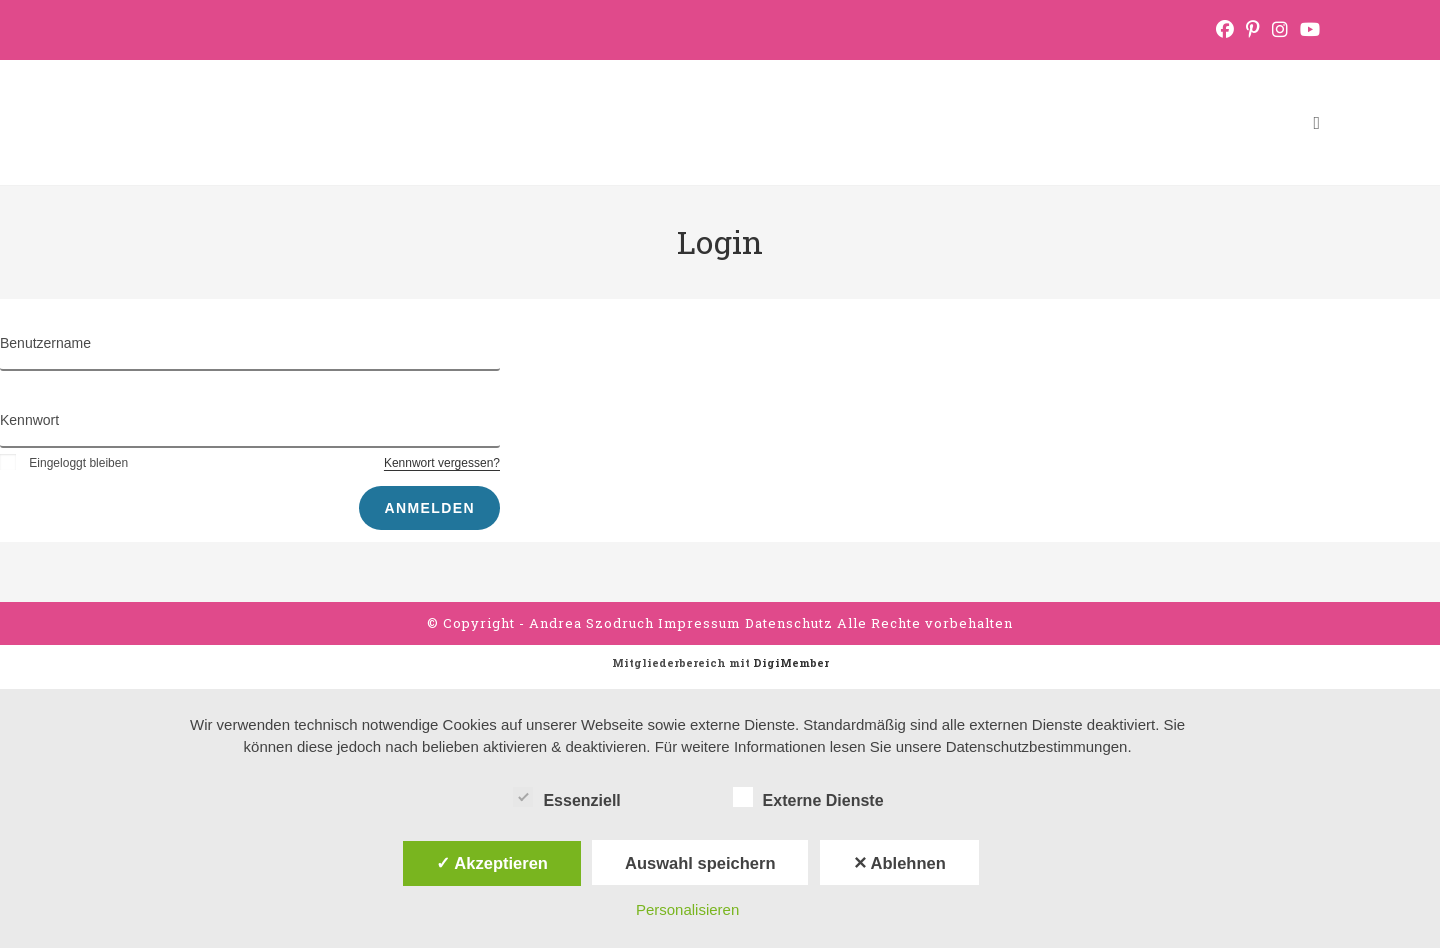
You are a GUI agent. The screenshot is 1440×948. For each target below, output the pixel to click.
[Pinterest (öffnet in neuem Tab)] (1253, 29)
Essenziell (566, 797)
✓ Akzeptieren (492, 863)
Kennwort (29, 420)
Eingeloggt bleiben (64, 463)
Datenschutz (791, 623)
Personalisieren (687, 909)
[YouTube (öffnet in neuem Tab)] (1307, 29)
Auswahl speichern (700, 863)
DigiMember (791, 662)
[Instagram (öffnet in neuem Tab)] (1280, 29)
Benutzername (45, 343)
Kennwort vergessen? (442, 463)
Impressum (701, 623)
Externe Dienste (808, 797)
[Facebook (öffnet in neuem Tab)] (1225, 29)
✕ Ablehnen (899, 863)
